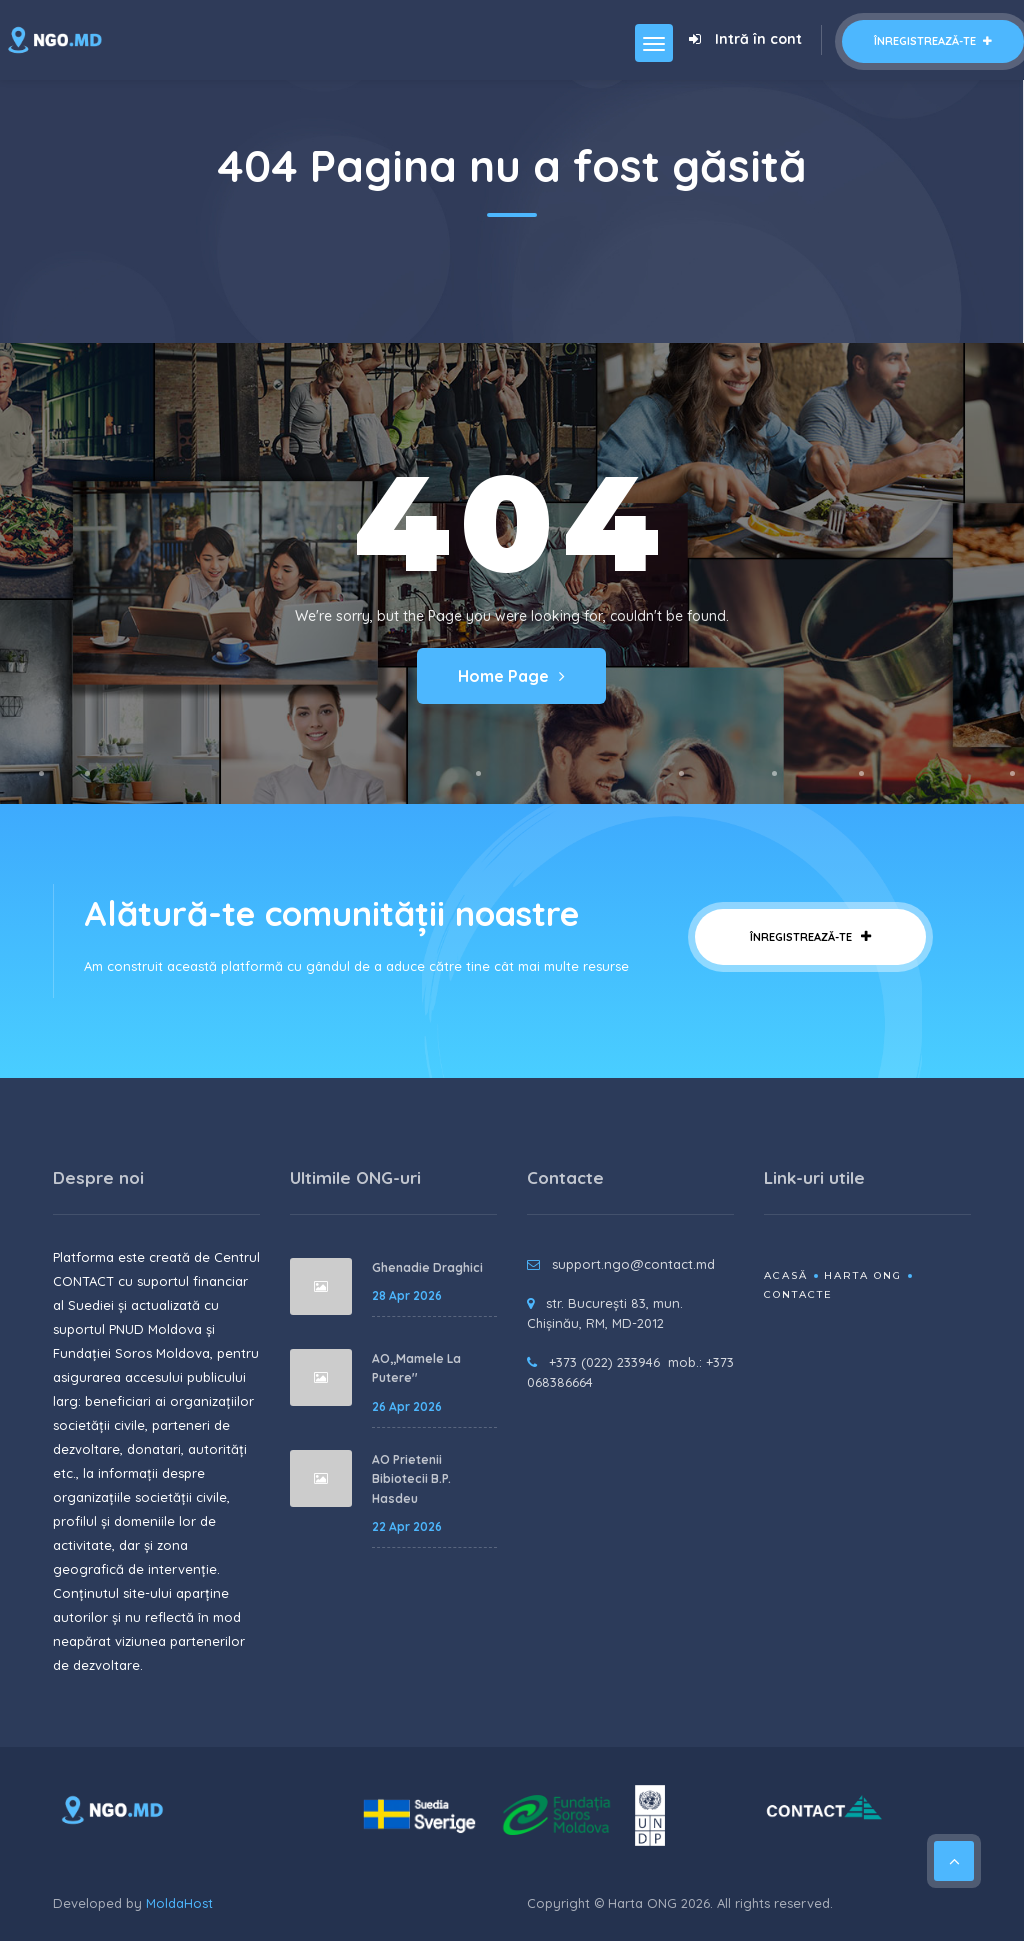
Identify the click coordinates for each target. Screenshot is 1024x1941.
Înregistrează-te (933, 41)
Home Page (511, 676)
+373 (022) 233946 (604, 1362)
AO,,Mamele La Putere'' (416, 1368)
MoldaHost (179, 1903)
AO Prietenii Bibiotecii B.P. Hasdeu (411, 1479)
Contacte (798, 1294)
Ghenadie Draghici (427, 1267)
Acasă (786, 1275)
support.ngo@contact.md (633, 1264)
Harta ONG (863, 1275)
